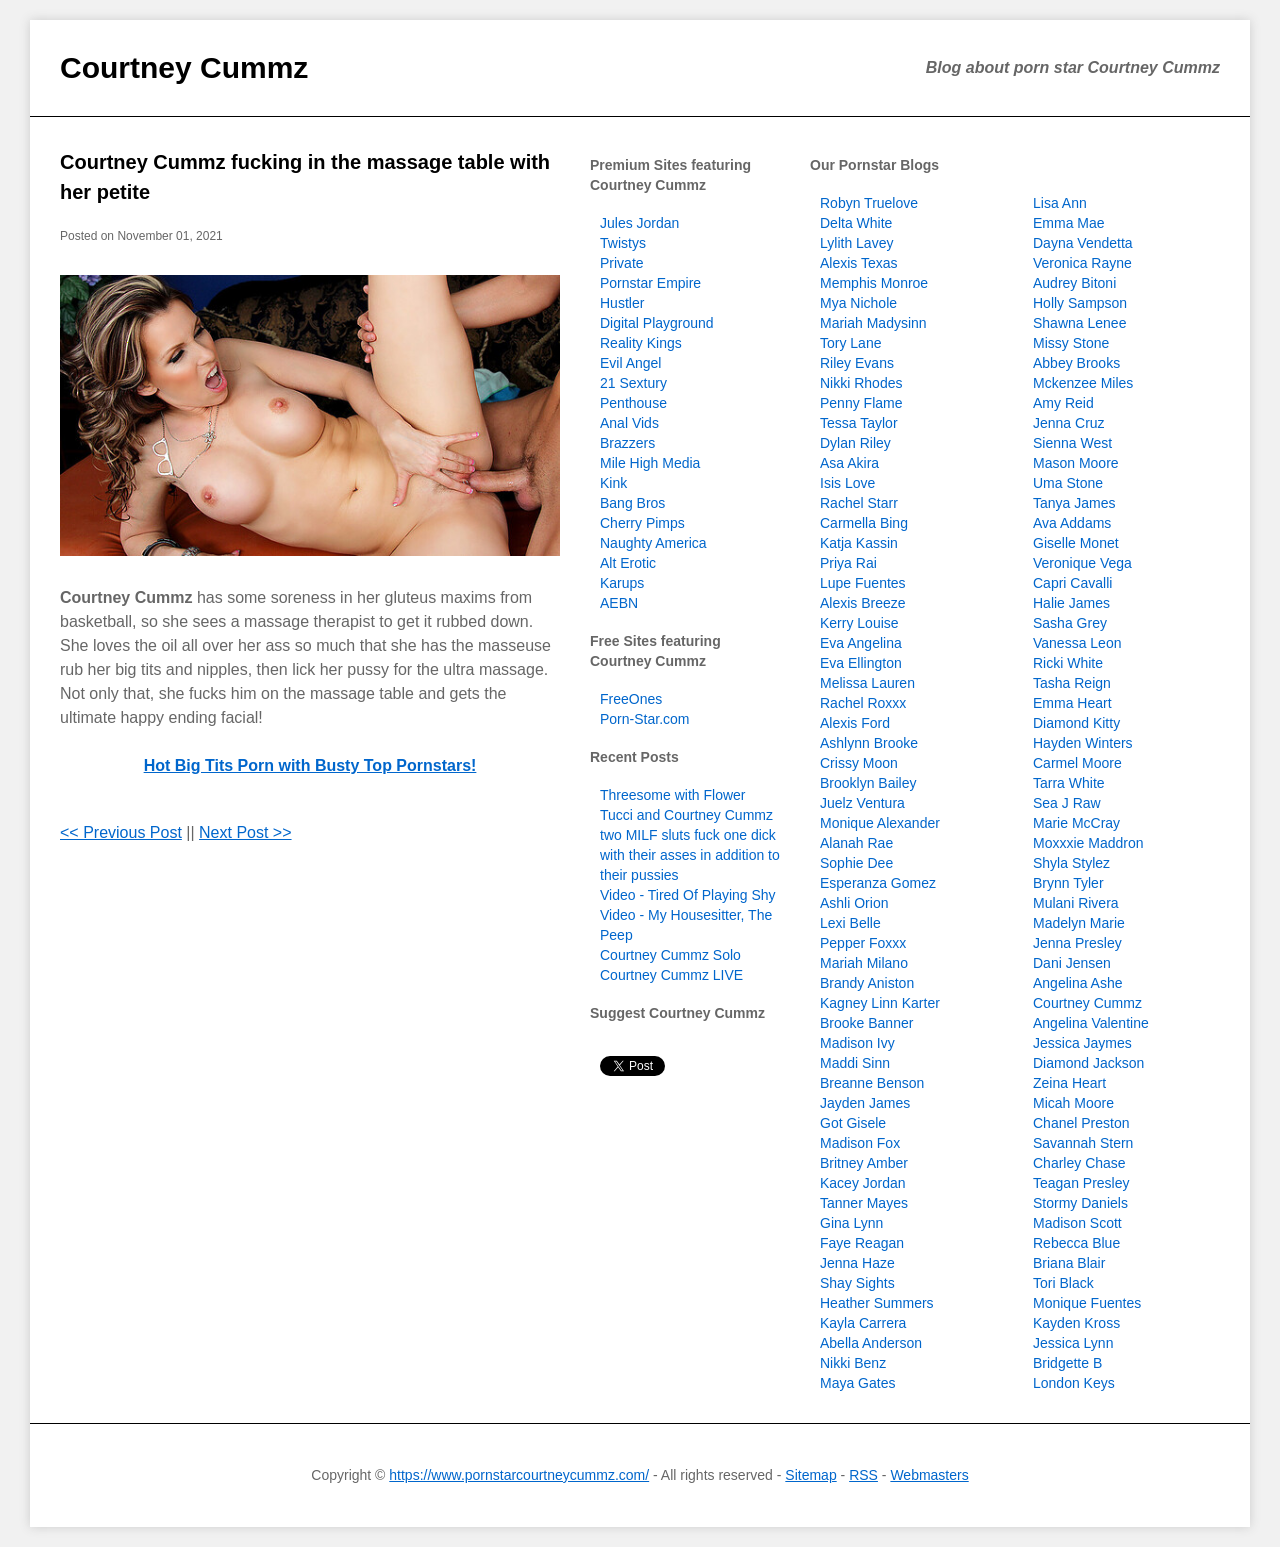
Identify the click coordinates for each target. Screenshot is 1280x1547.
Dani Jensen (1072, 963)
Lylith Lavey (856, 243)
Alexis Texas (859, 263)
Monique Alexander (880, 823)
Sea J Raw (1067, 803)
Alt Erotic (628, 563)
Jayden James (865, 1103)
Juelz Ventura (862, 803)
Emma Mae (1069, 223)
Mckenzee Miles (1083, 383)
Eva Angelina (861, 643)
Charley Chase (1079, 1163)
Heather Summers (877, 1303)
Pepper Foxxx (863, 943)
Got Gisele (853, 1123)
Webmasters (929, 1475)
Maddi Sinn (855, 1063)
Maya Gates (857, 1383)
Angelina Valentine (1091, 1023)
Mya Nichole (858, 303)
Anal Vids (629, 423)
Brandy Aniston (867, 983)
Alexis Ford (855, 723)
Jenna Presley (1077, 943)
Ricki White (1068, 663)
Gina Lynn (851, 1223)
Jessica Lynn (1073, 1343)
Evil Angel (630, 363)
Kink (613, 483)
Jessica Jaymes (1082, 1043)
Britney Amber (864, 1163)
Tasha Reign (1072, 683)
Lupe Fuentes (863, 583)
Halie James (1071, 603)
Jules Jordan (639, 223)
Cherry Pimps (642, 523)
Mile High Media (650, 463)
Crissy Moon (859, 763)
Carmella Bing (864, 523)
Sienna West (1072, 443)
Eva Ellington (861, 663)
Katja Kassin (859, 543)
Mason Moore (1076, 463)
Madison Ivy (857, 1043)
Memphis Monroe (874, 283)
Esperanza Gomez (878, 883)
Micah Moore (1073, 1103)
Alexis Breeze (863, 603)
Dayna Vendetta (1083, 243)
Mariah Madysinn (873, 323)
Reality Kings (641, 343)
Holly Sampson (1080, 303)
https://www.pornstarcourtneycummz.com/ (519, 1475)
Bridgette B (1067, 1363)
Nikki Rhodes (861, 383)
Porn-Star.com (644, 719)
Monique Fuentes (1087, 1303)
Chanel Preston (1081, 1123)
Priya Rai (848, 563)
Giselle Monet (1076, 543)
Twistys (623, 243)
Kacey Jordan (863, 1183)
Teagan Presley (1081, 1183)
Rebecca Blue (1076, 1243)
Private (622, 263)
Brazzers (627, 443)
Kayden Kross (1076, 1323)
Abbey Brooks (1076, 363)
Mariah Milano (864, 963)
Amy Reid (1063, 403)
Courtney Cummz (184, 67)
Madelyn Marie (1079, 923)
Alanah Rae (856, 843)
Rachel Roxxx (863, 703)
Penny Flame (861, 403)
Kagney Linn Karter (880, 1003)
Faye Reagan (862, 1243)
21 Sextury (633, 383)
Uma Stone (1068, 483)
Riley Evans (857, 363)
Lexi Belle (850, 923)
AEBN (619, 603)
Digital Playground (657, 323)
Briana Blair (1069, 1263)
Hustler (622, 303)
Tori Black (1063, 1283)
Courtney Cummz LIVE (671, 975)
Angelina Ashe (1078, 983)
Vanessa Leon (1077, 643)
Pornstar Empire (650, 283)
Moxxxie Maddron (1088, 843)
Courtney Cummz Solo (670, 955)
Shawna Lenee (1079, 323)
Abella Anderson (871, 1343)
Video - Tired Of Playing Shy (688, 895)
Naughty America (653, 543)
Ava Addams (1072, 523)
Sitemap (810, 1475)
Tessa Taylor (859, 423)
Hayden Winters (1083, 743)
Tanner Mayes (864, 1203)
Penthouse (633, 403)
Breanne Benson (872, 1083)
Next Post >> (245, 832)
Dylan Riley (855, 443)
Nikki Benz (853, 1363)
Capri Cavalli (1072, 583)
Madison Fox (860, 1143)
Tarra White (1069, 783)
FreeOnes (631, 699)
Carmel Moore (1077, 763)
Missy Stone (1071, 343)
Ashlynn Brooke (869, 743)
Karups (622, 583)
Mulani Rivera (1076, 903)
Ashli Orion (854, 903)
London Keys (1074, 1383)
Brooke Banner (866, 1023)
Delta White (856, 223)
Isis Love (847, 483)
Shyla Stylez (1071, 863)
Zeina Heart (1069, 1083)
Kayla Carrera (863, 1323)
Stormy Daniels (1080, 1203)
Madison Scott (1077, 1223)
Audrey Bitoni (1074, 283)
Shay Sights (857, 1283)
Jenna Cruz (1069, 423)
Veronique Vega (1082, 563)
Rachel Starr (859, 503)
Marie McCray (1076, 823)
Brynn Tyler (1068, 883)
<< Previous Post (121, 832)
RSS (863, 1475)
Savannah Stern (1083, 1143)
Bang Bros (632, 503)
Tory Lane (850, 343)
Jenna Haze (857, 1263)
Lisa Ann (1060, 203)
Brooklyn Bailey (868, 783)
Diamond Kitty (1076, 723)
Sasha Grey (1070, 623)
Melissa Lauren (867, 683)
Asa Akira (849, 463)
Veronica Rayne (1082, 263)
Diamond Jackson (1088, 1063)
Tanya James (1074, 503)
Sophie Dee (856, 863)
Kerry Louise (859, 623)
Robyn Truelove (869, 203)
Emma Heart (1072, 703)
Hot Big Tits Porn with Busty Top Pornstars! (310, 765)
